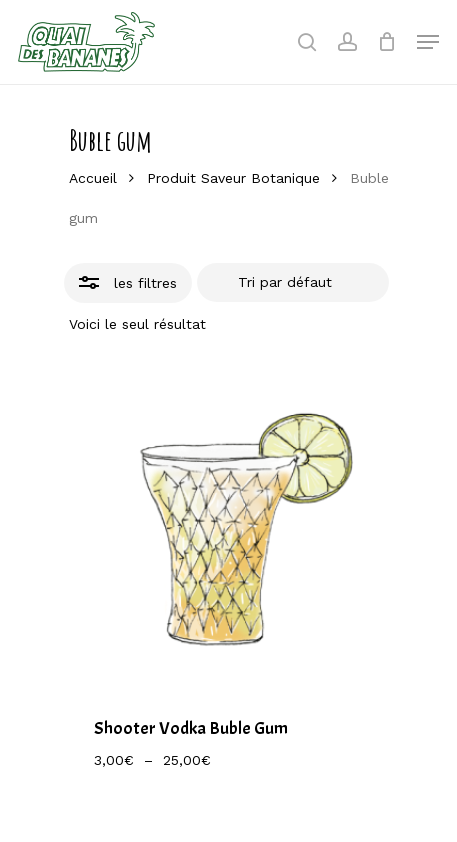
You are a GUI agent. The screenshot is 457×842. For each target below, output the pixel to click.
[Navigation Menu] (428, 42)
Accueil (93, 178)
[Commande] (293, 283)
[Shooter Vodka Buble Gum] (229, 527)
